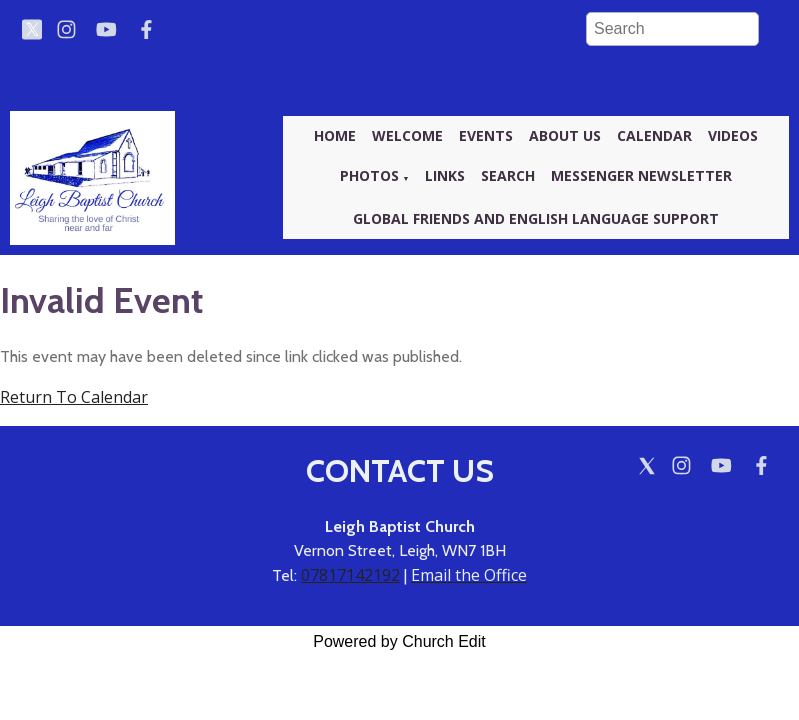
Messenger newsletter (641, 175)
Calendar (654, 135)
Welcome (407, 135)
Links (445, 175)
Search (508, 175)
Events (486, 135)
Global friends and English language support (536, 218)
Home (335, 135)
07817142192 (350, 575)
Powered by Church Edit (399, 641)
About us (565, 135)
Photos (369, 175)
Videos (733, 135)
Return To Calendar (74, 397)
